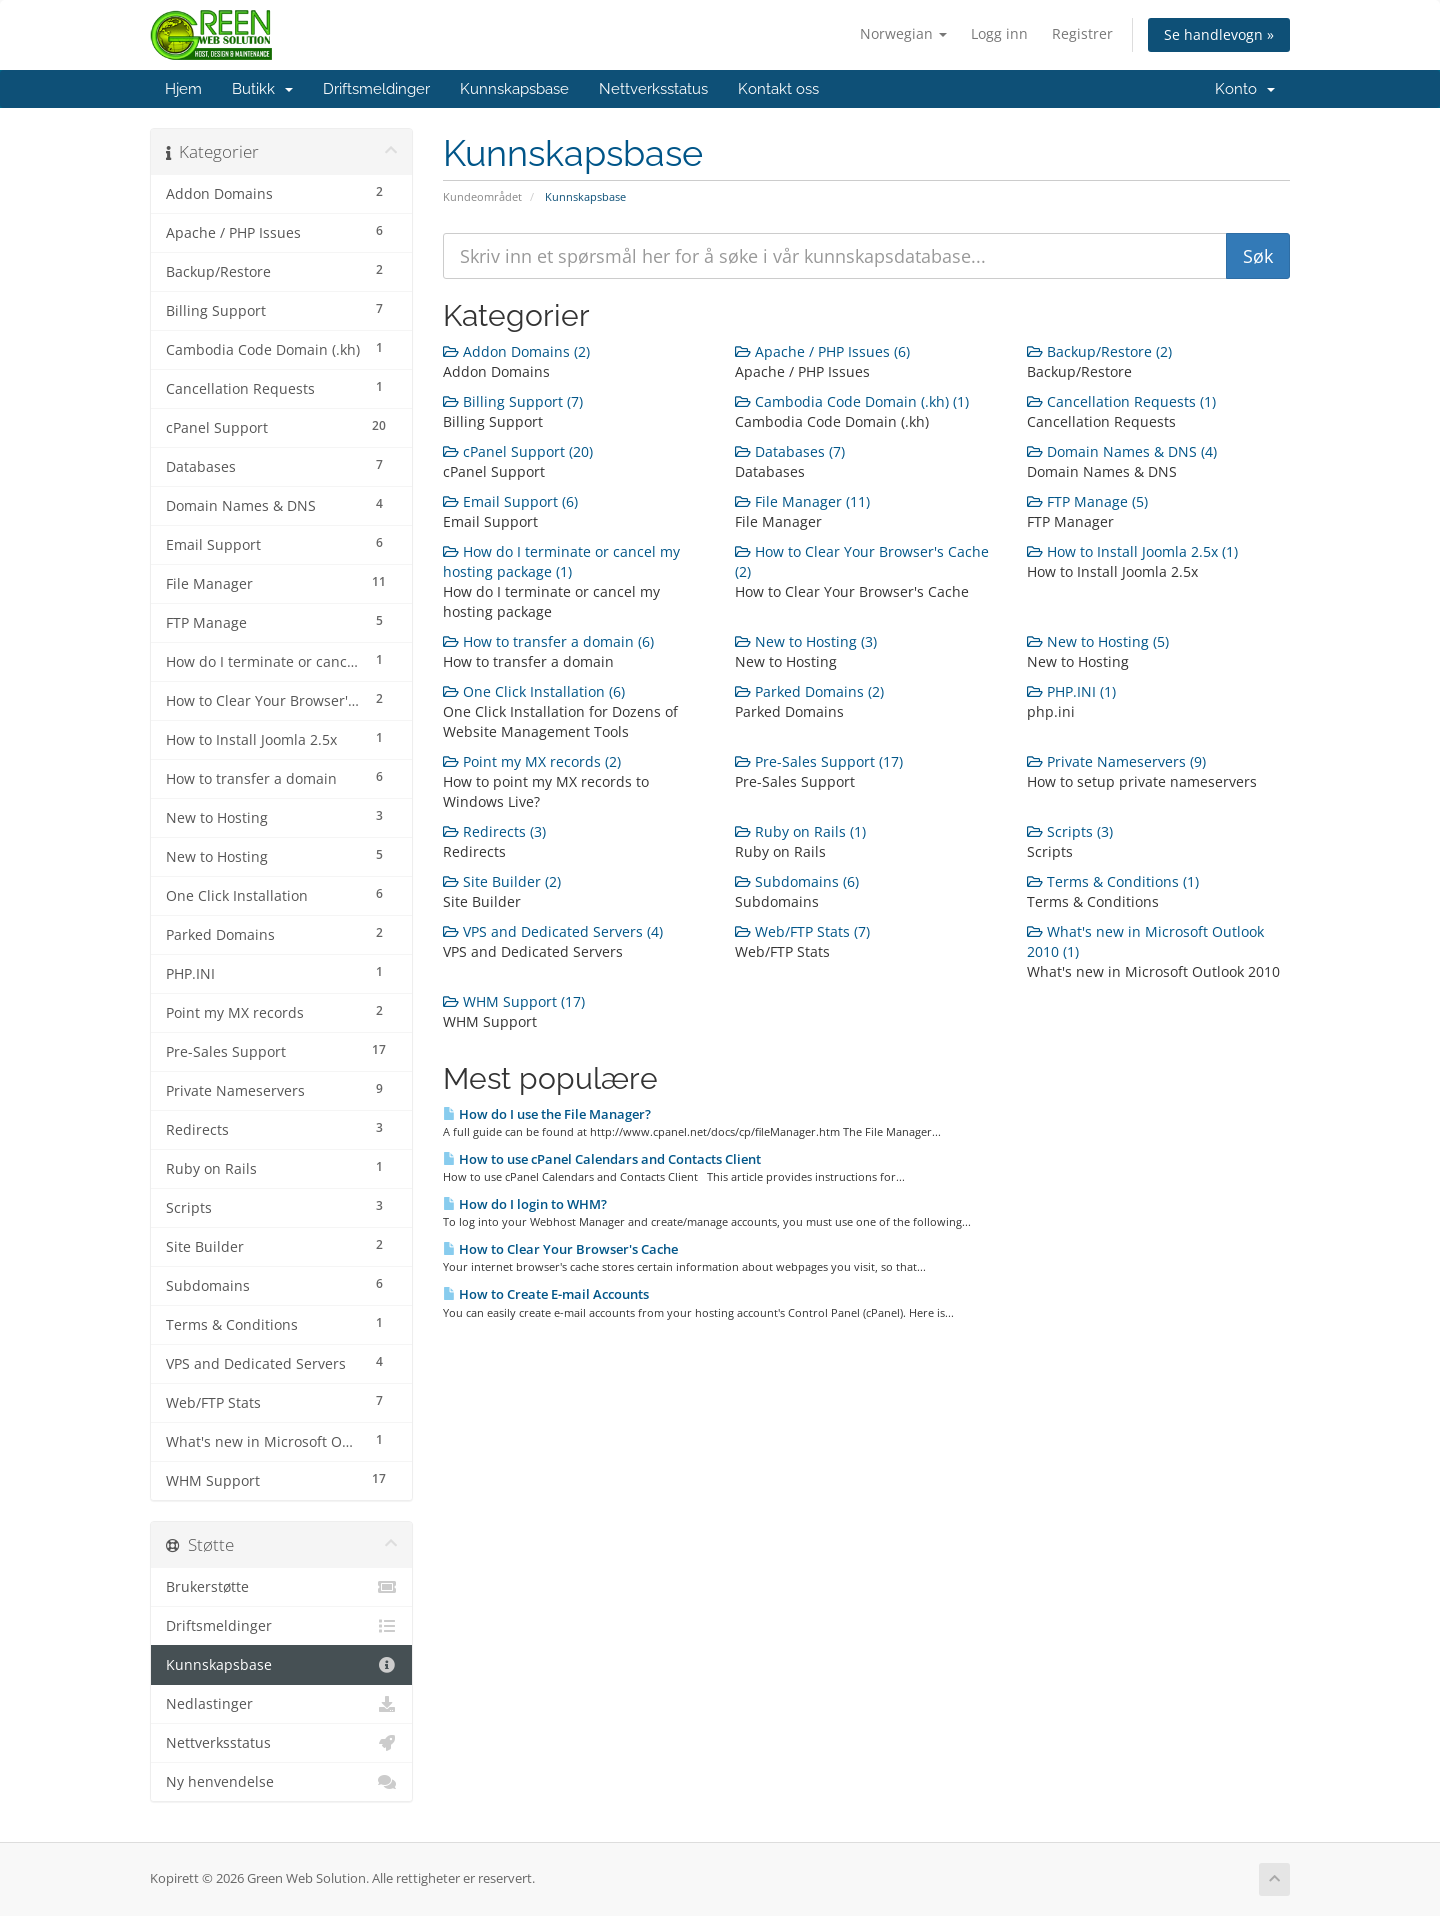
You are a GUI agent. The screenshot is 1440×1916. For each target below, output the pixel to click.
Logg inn (999, 33)
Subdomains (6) (797, 881)
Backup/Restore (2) (1099, 351)
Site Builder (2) (502, 881)
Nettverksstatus (653, 89)
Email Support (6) (510, 501)
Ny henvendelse (281, 1782)
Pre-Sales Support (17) (819, 761)
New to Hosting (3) (806, 641)
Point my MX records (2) (532, 761)
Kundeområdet (482, 196)
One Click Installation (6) (534, 691)
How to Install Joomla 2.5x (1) (1132, 551)
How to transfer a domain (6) (548, 641)
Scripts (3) (1070, 831)
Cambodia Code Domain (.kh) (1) (852, 401)
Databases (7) (790, 451)
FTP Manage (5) (1087, 501)
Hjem (183, 89)
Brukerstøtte (281, 1587)
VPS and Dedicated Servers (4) (553, 931)
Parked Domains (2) (809, 691)
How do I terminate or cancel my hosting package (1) (561, 561)
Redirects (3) (494, 831)
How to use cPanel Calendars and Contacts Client (602, 1159)
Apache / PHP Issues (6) (822, 351)
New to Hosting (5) (1098, 641)
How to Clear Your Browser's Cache (560, 1249)
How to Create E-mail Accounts (546, 1294)
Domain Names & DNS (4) (1122, 451)
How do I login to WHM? (525, 1204)
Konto (1245, 89)
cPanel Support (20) (518, 451)
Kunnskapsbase (514, 89)
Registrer (1082, 33)
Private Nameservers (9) (1116, 761)
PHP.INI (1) (1071, 691)
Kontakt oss (778, 89)
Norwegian (903, 33)
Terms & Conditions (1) (1113, 881)
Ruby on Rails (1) (800, 831)
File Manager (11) (802, 501)
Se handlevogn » (1219, 34)
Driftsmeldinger (376, 89)
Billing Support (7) (513, 401)
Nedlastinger (281, 1704)
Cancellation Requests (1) (1121, 401)
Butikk (262, 89)
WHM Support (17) (514, 1001)
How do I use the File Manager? (547, 1114)
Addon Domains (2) (516, 351)
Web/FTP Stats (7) (802, 931)
